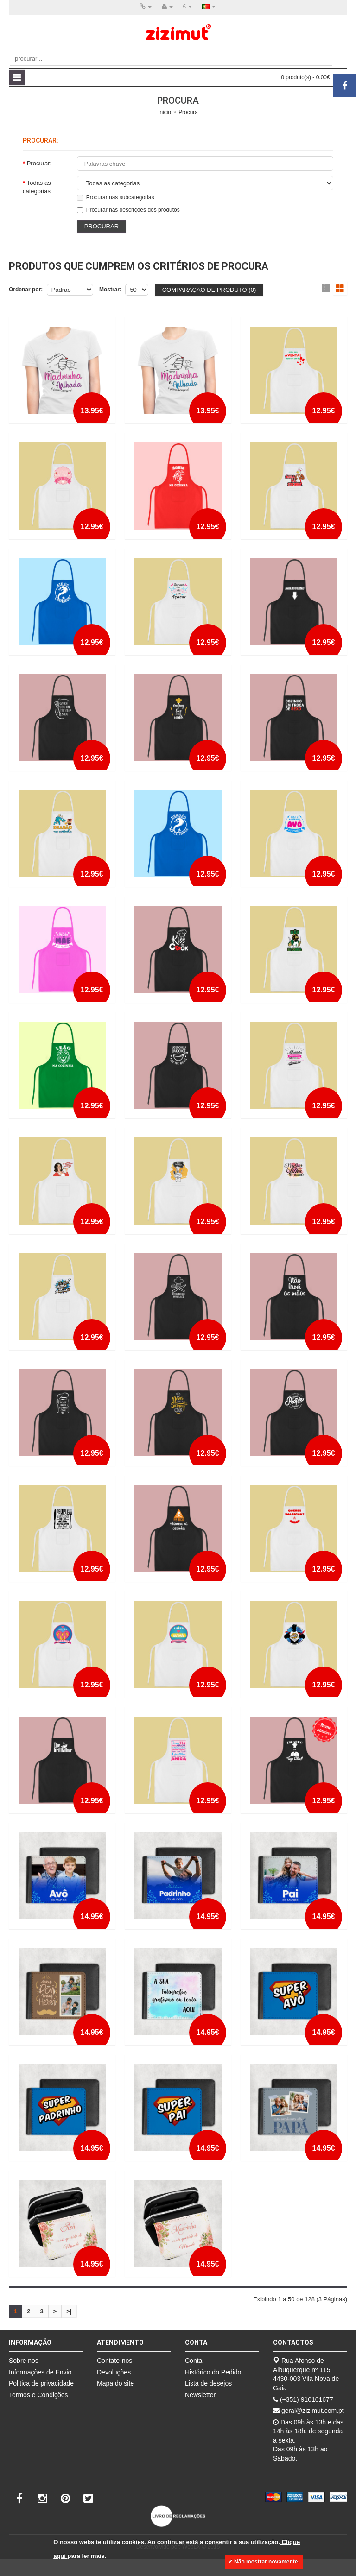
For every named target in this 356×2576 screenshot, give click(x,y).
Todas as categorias (37, 186)
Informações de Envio (40, 2371)
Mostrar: (110, 289)
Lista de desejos (208, 2383)
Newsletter (200, 2394)
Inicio (165, 111)
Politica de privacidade (41, 2383)
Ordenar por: (26, 289)
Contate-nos (114, 2360)
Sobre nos (23, 2360)
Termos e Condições (38, 2394)
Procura (188, 111)
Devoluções (114, 2371)
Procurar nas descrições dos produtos (128, 209)
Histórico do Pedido (213, 2371)
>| (68, 2310)
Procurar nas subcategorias (115, 197)
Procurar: (39, 162)
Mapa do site (115, 2383)
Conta (193, 2360)
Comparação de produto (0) (209, 289)
